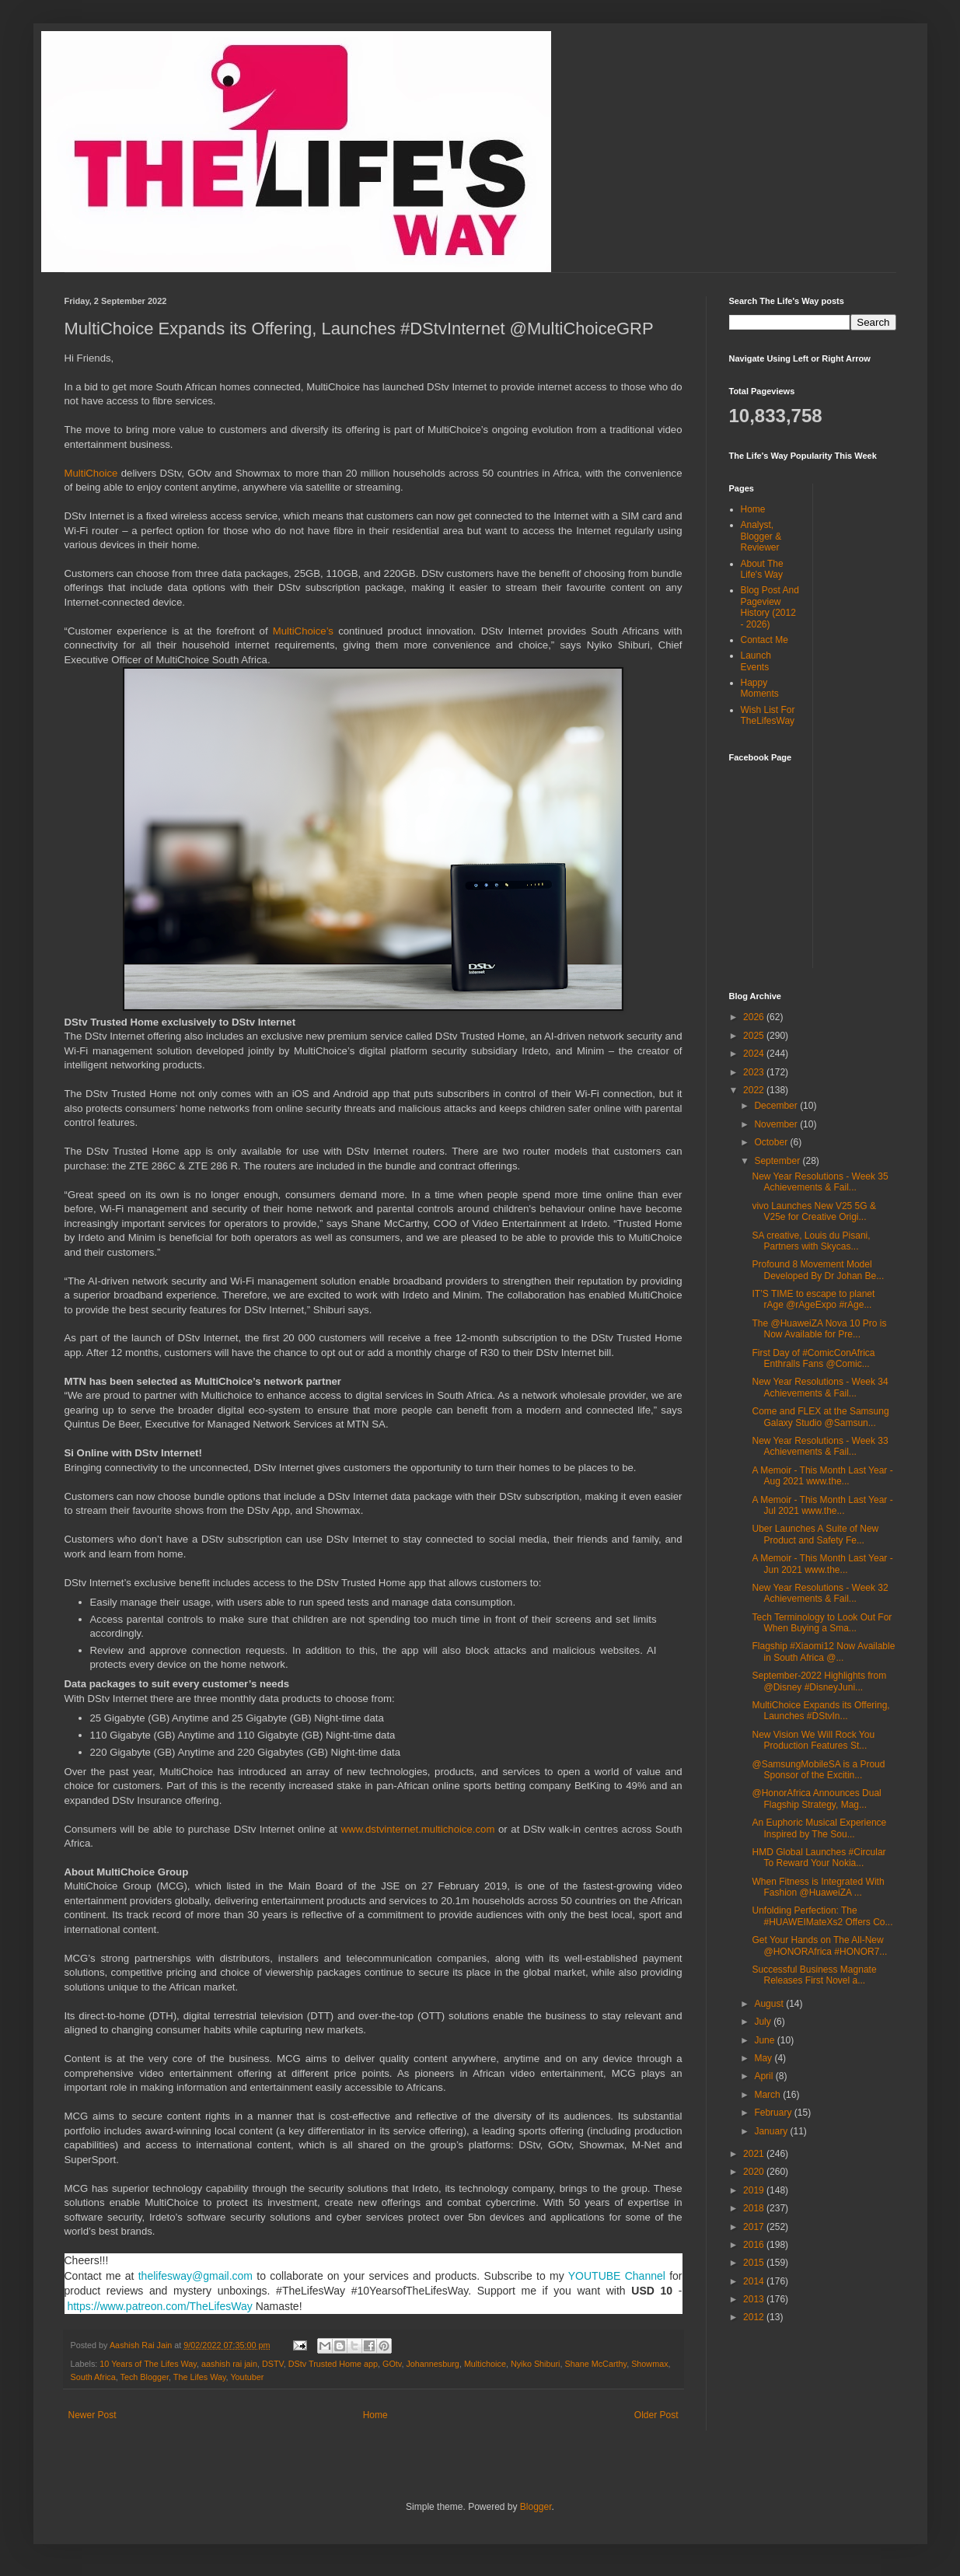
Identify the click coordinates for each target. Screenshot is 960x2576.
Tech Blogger (144, 2377)
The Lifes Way (199, 2377)
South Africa (93, 2377)
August (770, 2003)
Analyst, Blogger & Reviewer (761, 536)
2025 (754, 1035)
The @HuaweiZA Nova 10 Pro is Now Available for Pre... (819, 1329)
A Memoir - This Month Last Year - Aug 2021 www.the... (822, 1476)
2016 (754, 2244)
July (763, 2021)
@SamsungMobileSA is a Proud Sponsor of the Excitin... (818, 1770)
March (768, 2094)
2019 (754, 2190)
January (772, 2131)
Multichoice (485, 2363)
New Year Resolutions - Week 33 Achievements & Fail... (820, 1446)
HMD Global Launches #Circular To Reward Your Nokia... (818, 1857)
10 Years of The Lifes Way (148, 2363)
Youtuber (247, 2377)
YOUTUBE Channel (616, 2276)
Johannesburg (432, 2363)
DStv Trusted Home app (333, 2363)
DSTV (273, 2363)
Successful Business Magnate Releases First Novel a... (814, 1975)
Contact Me (764, 639)
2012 (754, 2317)
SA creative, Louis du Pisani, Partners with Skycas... (811, 1241)
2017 (754, 2226)
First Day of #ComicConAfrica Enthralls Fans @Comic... (813, 1358)
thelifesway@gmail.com (195, 2276)
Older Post (656, 2415)
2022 (754, 1090)
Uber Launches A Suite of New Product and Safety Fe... (815, 1534)
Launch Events (756, 661)
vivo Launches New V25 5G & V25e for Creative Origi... (813, 1211)
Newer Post (92, 2415)
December (777, 1105)
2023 (754, 1072)
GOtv (391, 2363)
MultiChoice (93, 473)
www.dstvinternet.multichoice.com (418, 1829)
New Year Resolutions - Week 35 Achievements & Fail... (820, 1182)
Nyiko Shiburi (535, 2363)
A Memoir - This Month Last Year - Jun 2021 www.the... (822, 1564)
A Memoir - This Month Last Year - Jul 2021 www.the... (822, 1505)
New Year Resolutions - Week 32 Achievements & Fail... (820, 1593)
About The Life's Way (762, 569)
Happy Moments (760, 688)
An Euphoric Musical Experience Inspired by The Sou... (819, 1828)
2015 (754, 2262)
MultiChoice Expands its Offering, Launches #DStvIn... (820, 1710)
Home (375, 2415)
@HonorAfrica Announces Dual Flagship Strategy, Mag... (816, 1798)
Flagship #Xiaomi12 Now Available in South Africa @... (823, 1651)
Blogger (536, 2506)
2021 (754, 2153)
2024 (754, 1053)
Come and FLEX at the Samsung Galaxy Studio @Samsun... (820, 1417)
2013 (754, 2299)
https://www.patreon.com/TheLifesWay (159, 2306)
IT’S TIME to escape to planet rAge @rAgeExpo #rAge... (813, 1299)
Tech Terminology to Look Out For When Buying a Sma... (822, 1623)
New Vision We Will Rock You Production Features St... (813, 1740)
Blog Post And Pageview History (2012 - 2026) (770, 607)
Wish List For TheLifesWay (768, 715)
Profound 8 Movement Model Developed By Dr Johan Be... (818, 1270)
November (777, 1124)
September (778, 1160)
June (765, 2040)
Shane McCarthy (596, 2363)
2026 (754, 1017)
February (774, 2112)
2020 (754, 2171)
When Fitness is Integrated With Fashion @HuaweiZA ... (818, 1887)
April (764, 2076)
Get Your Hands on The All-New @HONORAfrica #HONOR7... (819, 1945)
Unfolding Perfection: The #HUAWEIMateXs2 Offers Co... (822, 1916)
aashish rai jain (229, 2363)
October (772, 1142)
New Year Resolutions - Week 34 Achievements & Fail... (820, 1387)
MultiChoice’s (305, 631)
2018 (754, 2208)
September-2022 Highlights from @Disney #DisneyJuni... (819, 1681)
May (764, 2058)
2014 (754, 2281)
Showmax (649, 2363)
